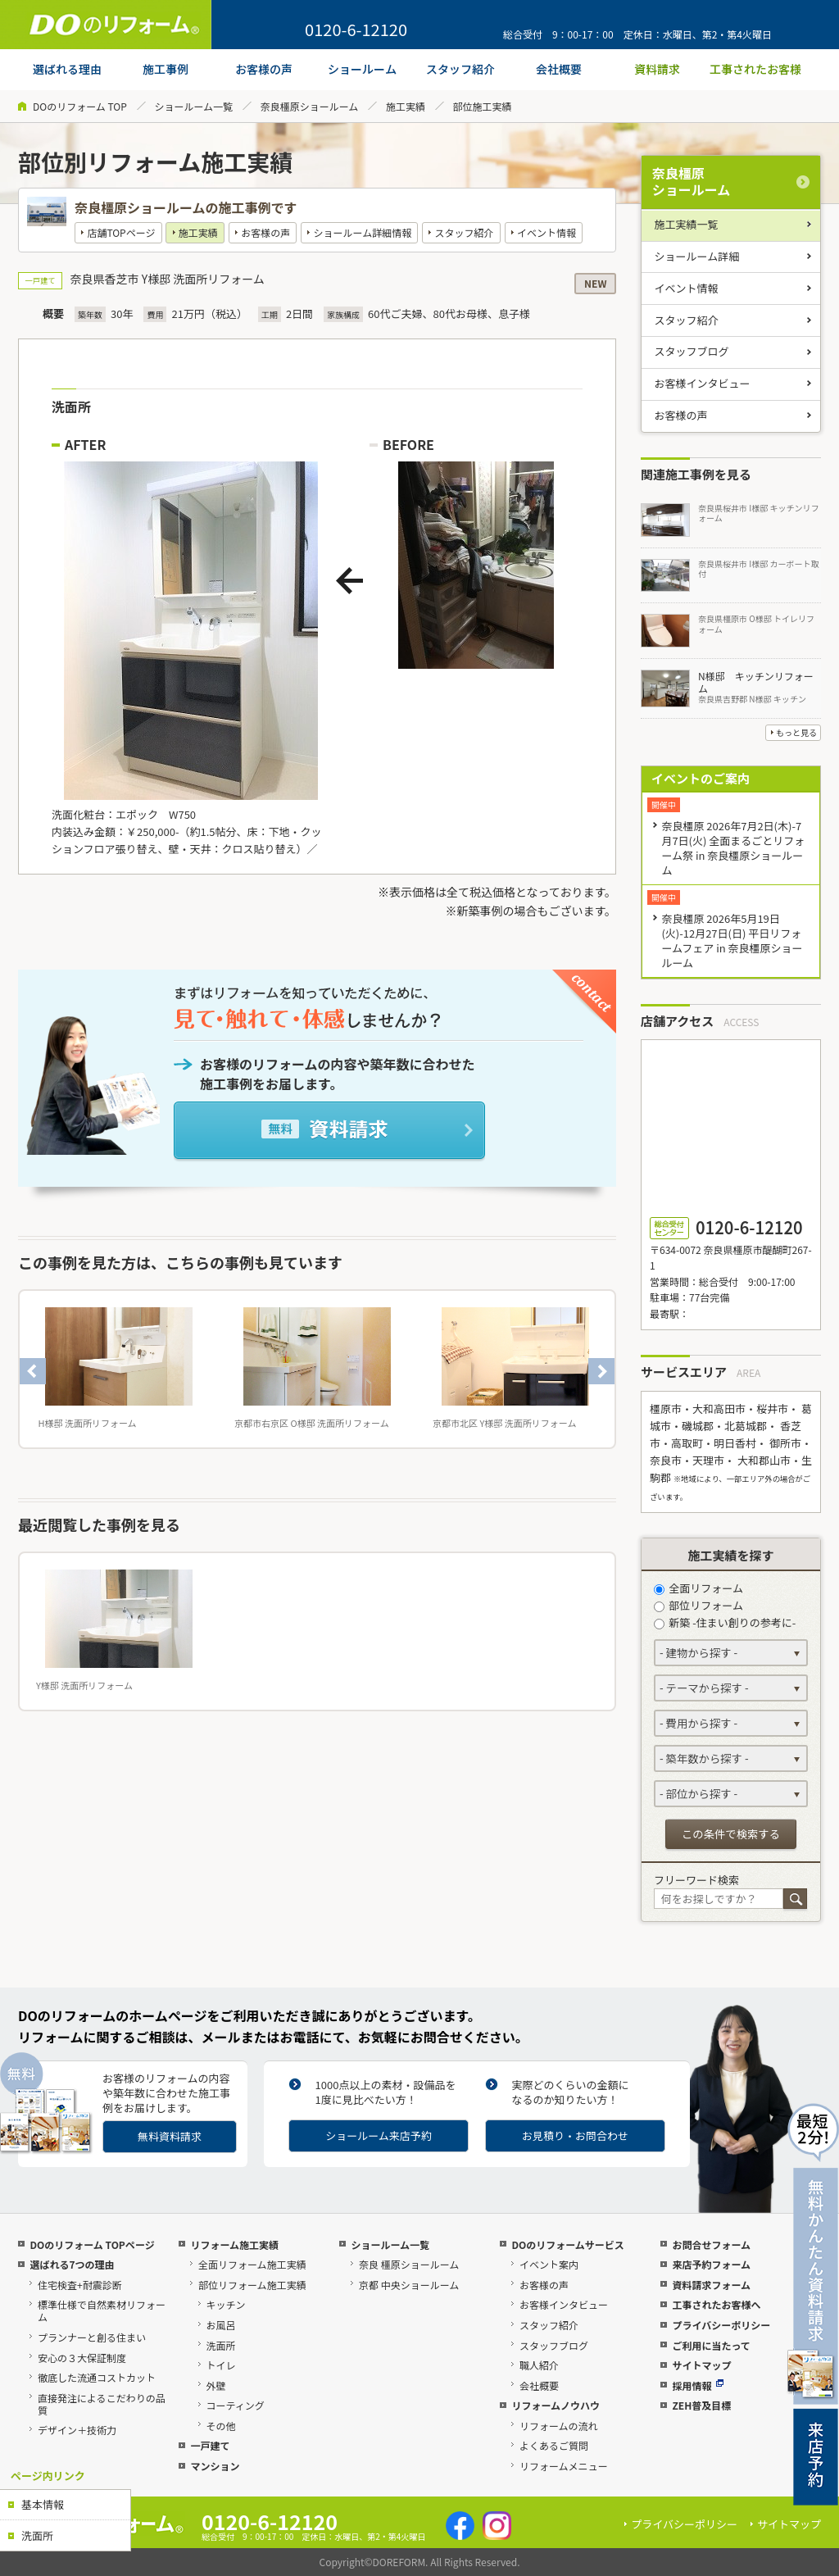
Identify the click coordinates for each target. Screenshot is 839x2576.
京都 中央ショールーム (409, 2285)
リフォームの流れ (558, 2426)
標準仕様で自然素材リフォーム (102, 2310)
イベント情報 (546, 232)
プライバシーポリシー (721, 2325)
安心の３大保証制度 (82, 2358)
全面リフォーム (698, 1588)
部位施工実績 (482, 106)
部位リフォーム (698, 1605)
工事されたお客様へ (716, 2304)
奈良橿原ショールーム (310, 106)
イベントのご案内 (700, 778)
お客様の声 (265, 232)
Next (601, 1371)
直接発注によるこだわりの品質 (102, 2404)
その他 (221, 2426)
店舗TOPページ (121, 232)
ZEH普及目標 (701, 2405)
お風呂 (221, 2325)
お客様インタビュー (703, 383)
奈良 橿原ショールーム (409, 2264)
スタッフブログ (692, 351)
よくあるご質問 (553, 2445)
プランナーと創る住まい (92, 2337)
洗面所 (37, 2535)
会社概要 (539, 2385)
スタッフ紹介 (464, 232)
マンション (214, 2466)
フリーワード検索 (696, 1880)
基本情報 (42, 2504)
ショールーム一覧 (193, 106)
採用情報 (697, 2385)
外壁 (216, 2385)
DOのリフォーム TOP (80, 106)
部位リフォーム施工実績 (252, 2285)
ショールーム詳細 (697, 256)
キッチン (226, 2304)
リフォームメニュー (563, 2466)
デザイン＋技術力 (77, 2430)
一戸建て (209, 2445)
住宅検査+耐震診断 (80, 2285)
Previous (33, 1371)
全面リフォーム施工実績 (252, 2264)
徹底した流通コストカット (97, 2377)
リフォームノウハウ (555, 2405)
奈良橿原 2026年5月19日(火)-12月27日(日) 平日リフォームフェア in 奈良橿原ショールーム (731, 940)
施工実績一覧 (687, 224)
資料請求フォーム (711, 2285)
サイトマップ (701, 2365)
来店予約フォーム (711, 2264)
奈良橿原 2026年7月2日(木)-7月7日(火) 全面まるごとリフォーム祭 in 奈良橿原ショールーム (733, 848)
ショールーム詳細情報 (363, 232)
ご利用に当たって (711, 2345)
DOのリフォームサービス (567, 2244)
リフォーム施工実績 (234, 2244)
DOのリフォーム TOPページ (91, 2244)
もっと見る (796, 732)
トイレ (221, 2365)
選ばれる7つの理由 (71, 2264)
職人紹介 (539, 2365)
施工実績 (405, 106)
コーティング (235, 2405)
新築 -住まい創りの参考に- (725, 1622)
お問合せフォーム (711, 2244)
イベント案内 (548, 2264)
